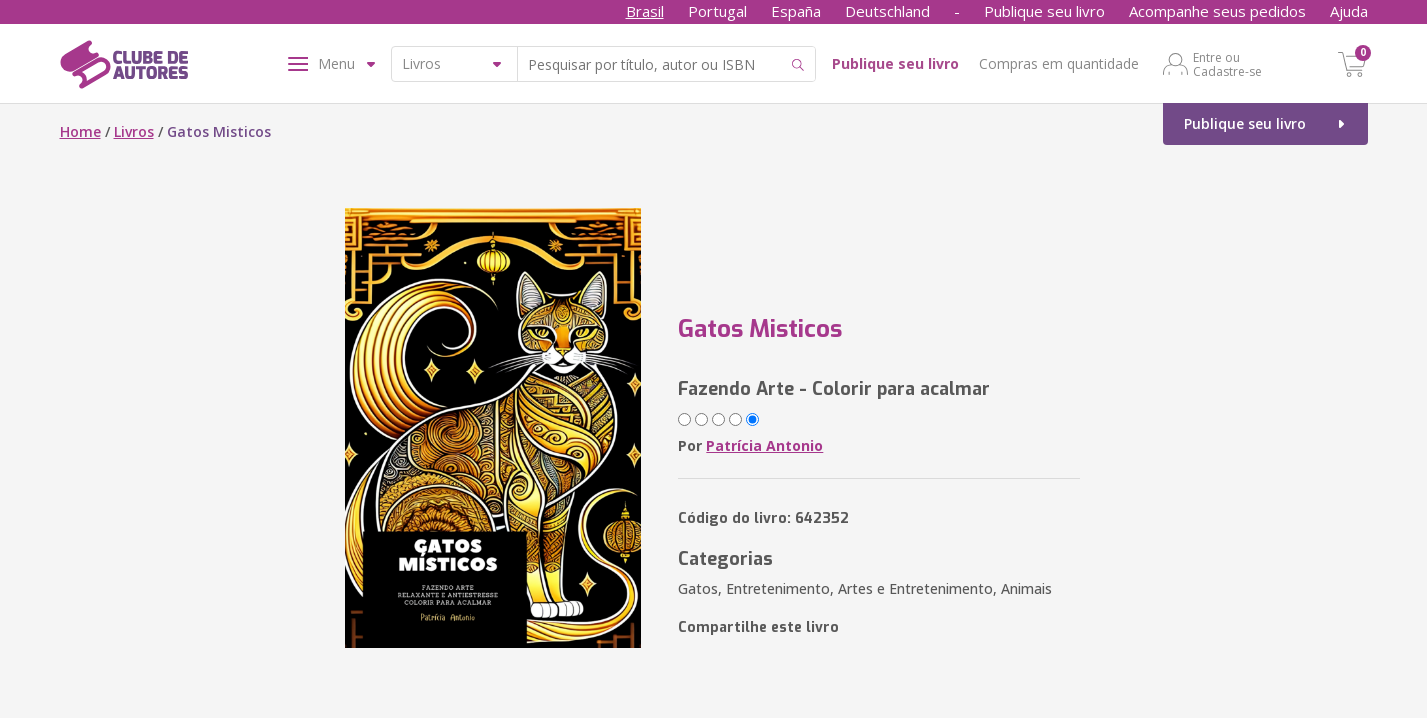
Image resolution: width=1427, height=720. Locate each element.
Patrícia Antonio (764, 445)
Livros (134, 131)
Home (80, 131)
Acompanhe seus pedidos (1217, 11)
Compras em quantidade (1059, 63)
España (796, 11)
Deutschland (887, 11)
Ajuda (1349, 11)
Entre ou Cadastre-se (1227, 64)
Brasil (645, 11)
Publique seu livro (1044, 11)
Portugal (717, 11)
